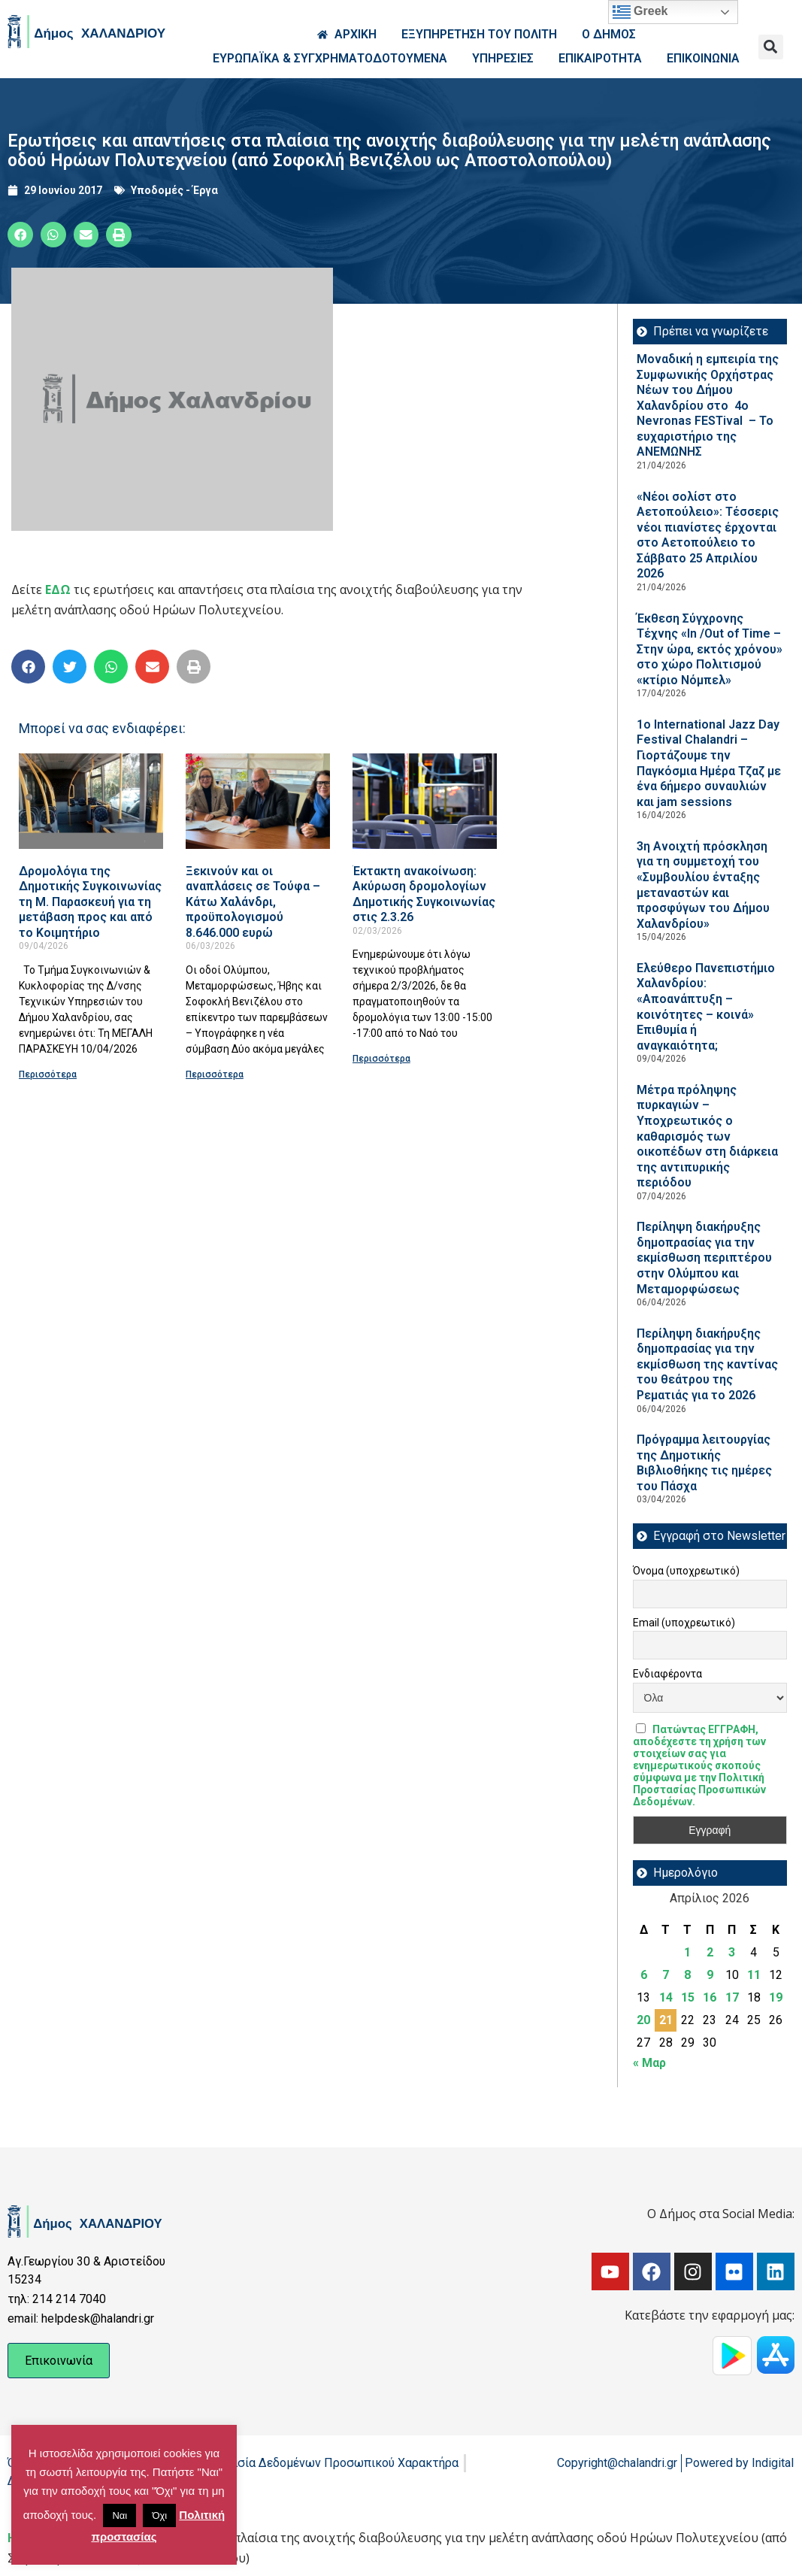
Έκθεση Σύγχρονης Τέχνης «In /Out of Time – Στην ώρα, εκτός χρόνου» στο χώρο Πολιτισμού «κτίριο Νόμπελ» (709, 649)
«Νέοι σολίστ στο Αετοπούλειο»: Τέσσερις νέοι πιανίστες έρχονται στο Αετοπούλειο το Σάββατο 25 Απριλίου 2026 (708, 535)
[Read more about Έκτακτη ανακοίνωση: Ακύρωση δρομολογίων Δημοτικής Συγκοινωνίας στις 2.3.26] (425, 801)
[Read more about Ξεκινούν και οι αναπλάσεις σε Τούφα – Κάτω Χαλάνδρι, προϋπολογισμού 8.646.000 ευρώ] (258, 801)
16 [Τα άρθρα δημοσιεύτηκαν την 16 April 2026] (709, 1997)
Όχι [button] (159, 2515)
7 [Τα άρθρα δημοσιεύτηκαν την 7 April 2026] (665, 1975)
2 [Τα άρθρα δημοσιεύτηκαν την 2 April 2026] (710, 1952)
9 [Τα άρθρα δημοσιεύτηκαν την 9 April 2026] (710, 1975)
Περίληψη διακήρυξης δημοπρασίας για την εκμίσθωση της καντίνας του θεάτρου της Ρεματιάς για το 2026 (707, 1364)
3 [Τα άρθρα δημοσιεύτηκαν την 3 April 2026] (731, 1952)
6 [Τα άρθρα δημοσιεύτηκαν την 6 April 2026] (643, 1975)
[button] (770, 47)
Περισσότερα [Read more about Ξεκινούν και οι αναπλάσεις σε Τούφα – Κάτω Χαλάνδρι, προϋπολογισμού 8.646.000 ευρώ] (215, 1074)
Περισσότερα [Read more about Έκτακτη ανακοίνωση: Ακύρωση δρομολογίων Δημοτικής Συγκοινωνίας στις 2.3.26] (381, 1058)
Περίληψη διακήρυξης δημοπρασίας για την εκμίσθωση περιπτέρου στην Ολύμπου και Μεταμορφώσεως (704, 1258)
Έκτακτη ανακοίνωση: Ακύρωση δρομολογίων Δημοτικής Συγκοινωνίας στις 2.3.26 (424, 894)
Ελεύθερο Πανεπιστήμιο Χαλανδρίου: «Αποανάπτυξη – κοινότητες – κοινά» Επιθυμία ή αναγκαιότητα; (706, 1007)
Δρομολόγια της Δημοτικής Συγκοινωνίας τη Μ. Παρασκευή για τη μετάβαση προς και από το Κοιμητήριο (90, 902)
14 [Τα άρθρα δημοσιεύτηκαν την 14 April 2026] (666, 1997)
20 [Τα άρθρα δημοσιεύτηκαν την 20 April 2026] (643, 2020)
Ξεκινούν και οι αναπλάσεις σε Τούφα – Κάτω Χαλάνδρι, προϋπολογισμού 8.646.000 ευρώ (253, 902)
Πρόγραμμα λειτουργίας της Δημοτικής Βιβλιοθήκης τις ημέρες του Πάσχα (704, 1462)
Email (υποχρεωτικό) (684, 1623)
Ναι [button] (119, 2515)
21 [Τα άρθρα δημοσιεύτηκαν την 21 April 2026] (666, 2020)
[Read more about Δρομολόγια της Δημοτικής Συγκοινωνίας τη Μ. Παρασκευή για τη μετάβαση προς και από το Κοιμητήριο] (91, 801)
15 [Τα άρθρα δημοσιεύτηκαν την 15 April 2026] (688, 1997)
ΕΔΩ (58, 589)
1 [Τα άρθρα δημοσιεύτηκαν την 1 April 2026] (687, 1952)
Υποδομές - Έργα (174, 190)
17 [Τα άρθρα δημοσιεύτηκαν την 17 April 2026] (732, 1997)
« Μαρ (649, 2063)
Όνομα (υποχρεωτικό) (686, 1571)
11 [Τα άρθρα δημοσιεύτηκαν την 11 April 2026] (754, 1975)
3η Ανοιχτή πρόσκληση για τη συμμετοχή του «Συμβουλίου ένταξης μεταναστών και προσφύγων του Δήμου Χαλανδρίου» (703, 885)
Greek (640, 12)
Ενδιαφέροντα (667, 1674)
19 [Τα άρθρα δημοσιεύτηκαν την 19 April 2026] (775, 1997)
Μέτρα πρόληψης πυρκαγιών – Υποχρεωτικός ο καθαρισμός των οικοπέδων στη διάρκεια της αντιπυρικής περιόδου (707, 1136)
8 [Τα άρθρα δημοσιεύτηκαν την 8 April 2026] (687, 1975)
